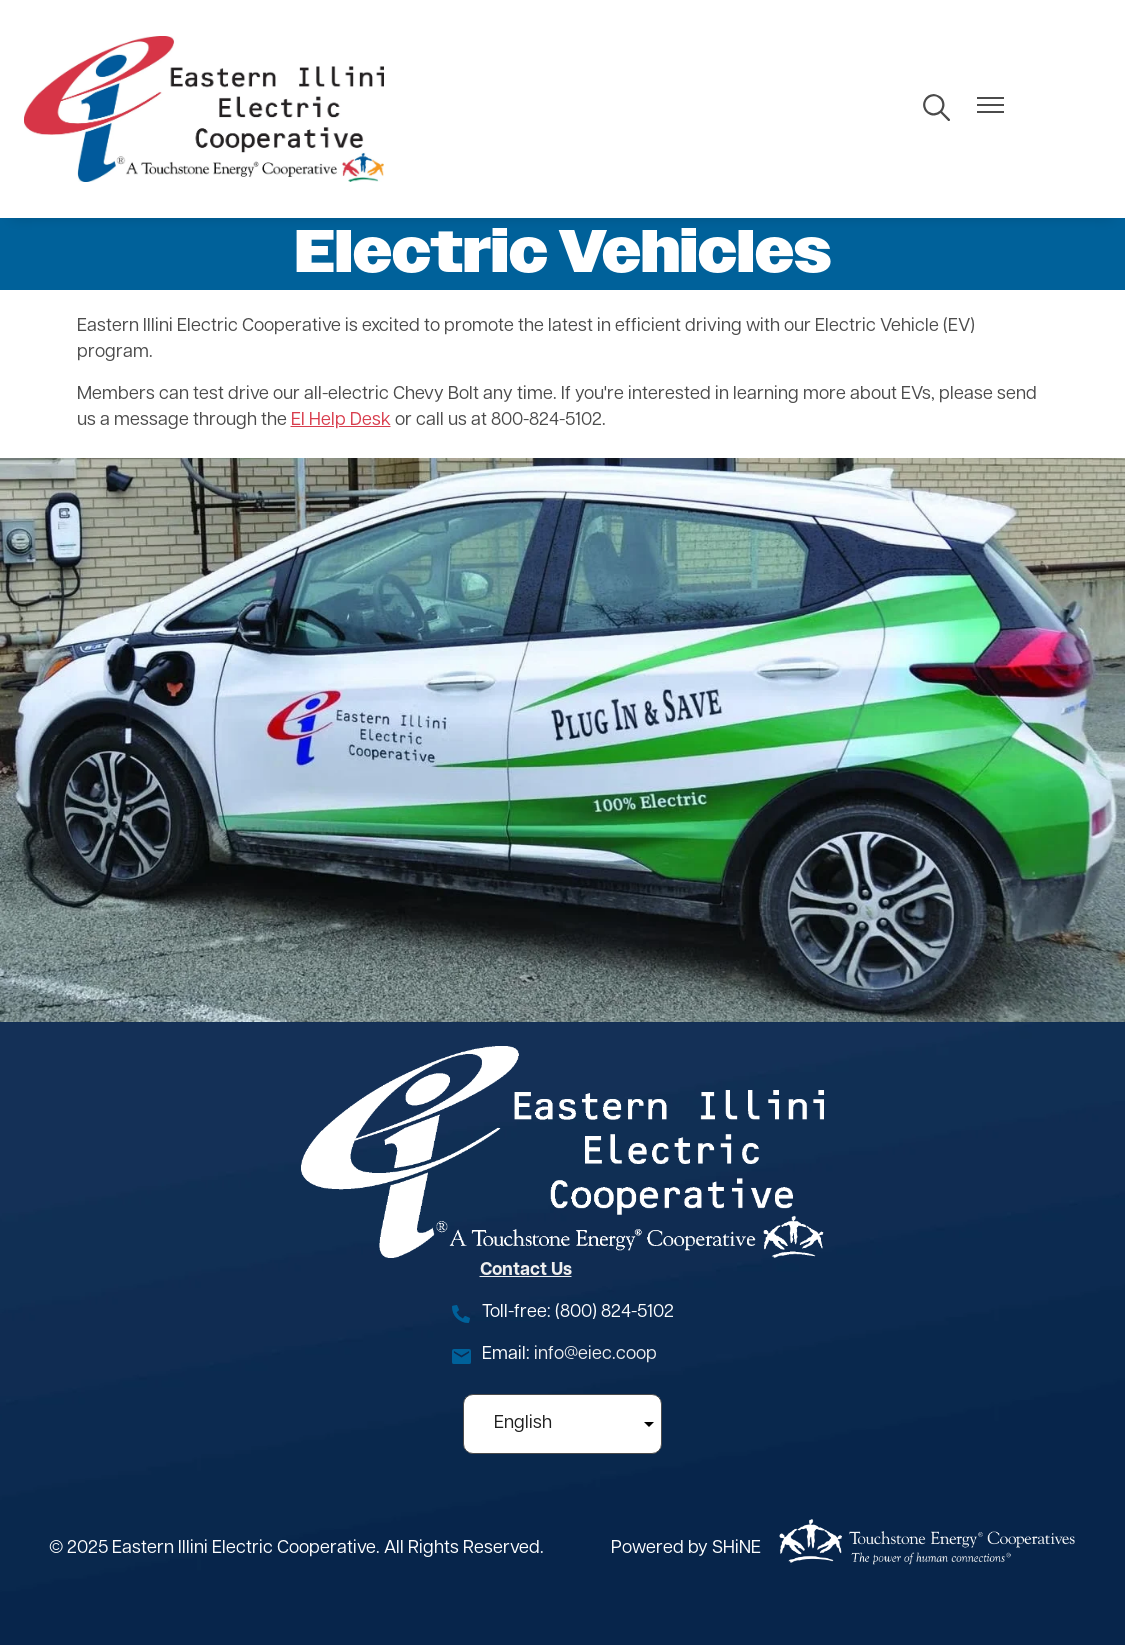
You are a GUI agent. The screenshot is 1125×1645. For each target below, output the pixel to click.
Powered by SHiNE (686, 1548)
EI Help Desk (341, 420)
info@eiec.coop (595, 1354)
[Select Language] (562, 1424)
